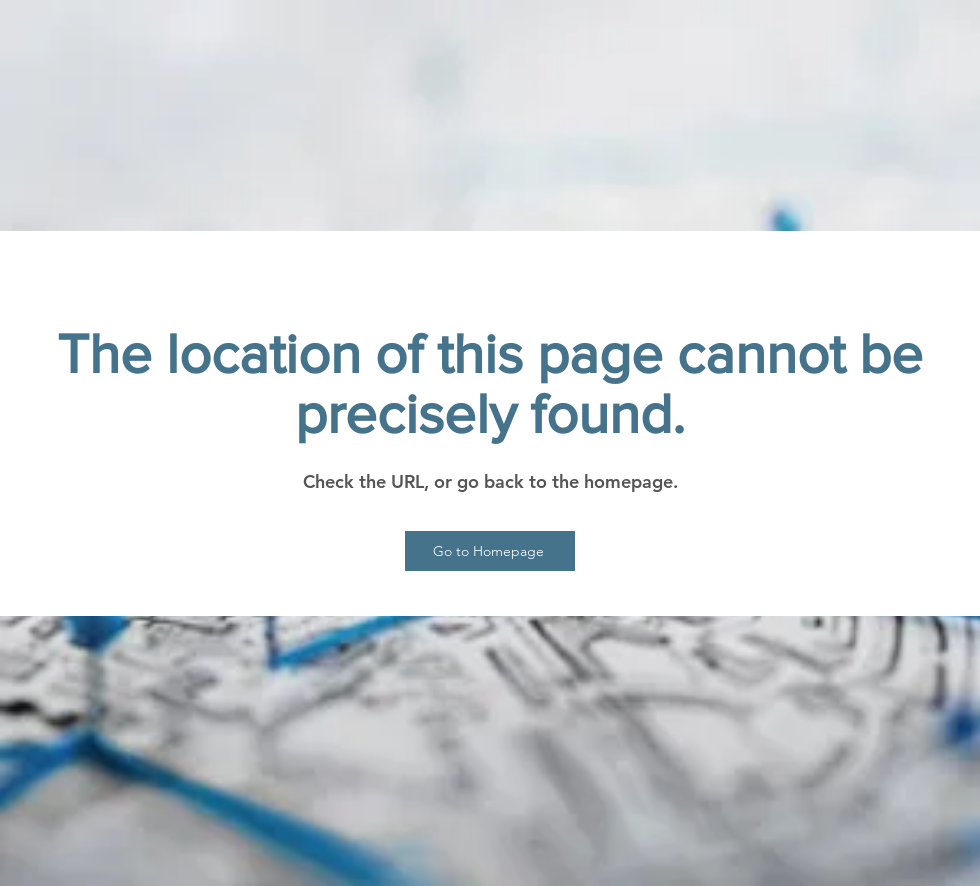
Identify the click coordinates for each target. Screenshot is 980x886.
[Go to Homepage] (490, 551)
